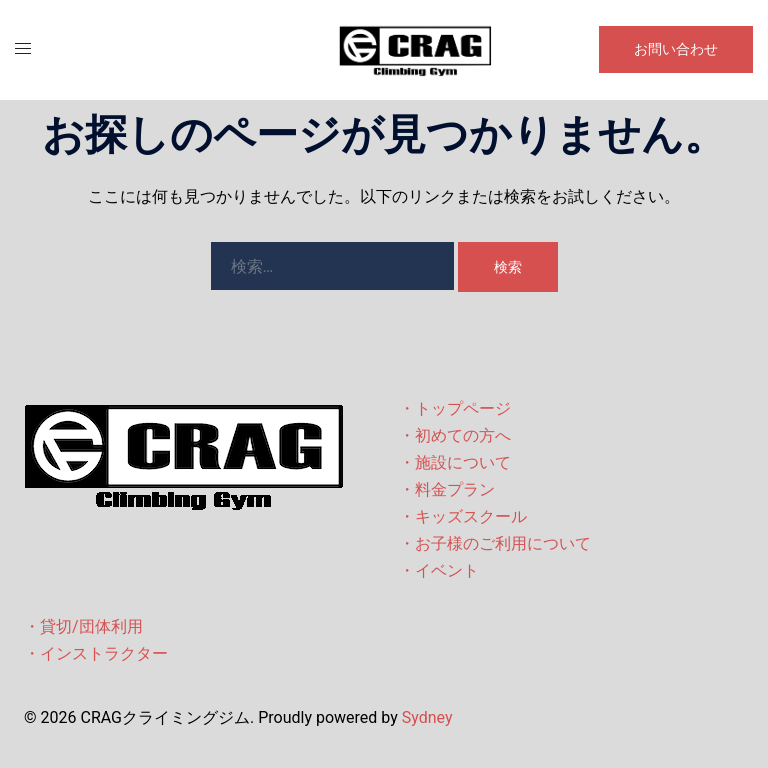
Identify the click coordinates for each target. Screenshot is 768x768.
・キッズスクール (463, 516)
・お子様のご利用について (495, 543)
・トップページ (455, 408)
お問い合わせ (676, 49)
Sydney (427, 717)
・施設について (455, 462)
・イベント (439, 570)
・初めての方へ (455, 435)
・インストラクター (96, 653)
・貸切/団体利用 (83, 626)
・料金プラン (447, 489)
